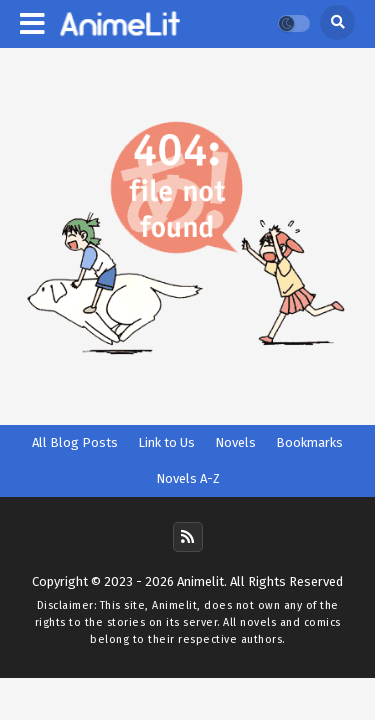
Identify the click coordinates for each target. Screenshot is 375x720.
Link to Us (166, 442)
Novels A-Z (188, 478)
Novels (235, 442)
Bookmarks (309, 442)
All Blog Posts (75, 442)
